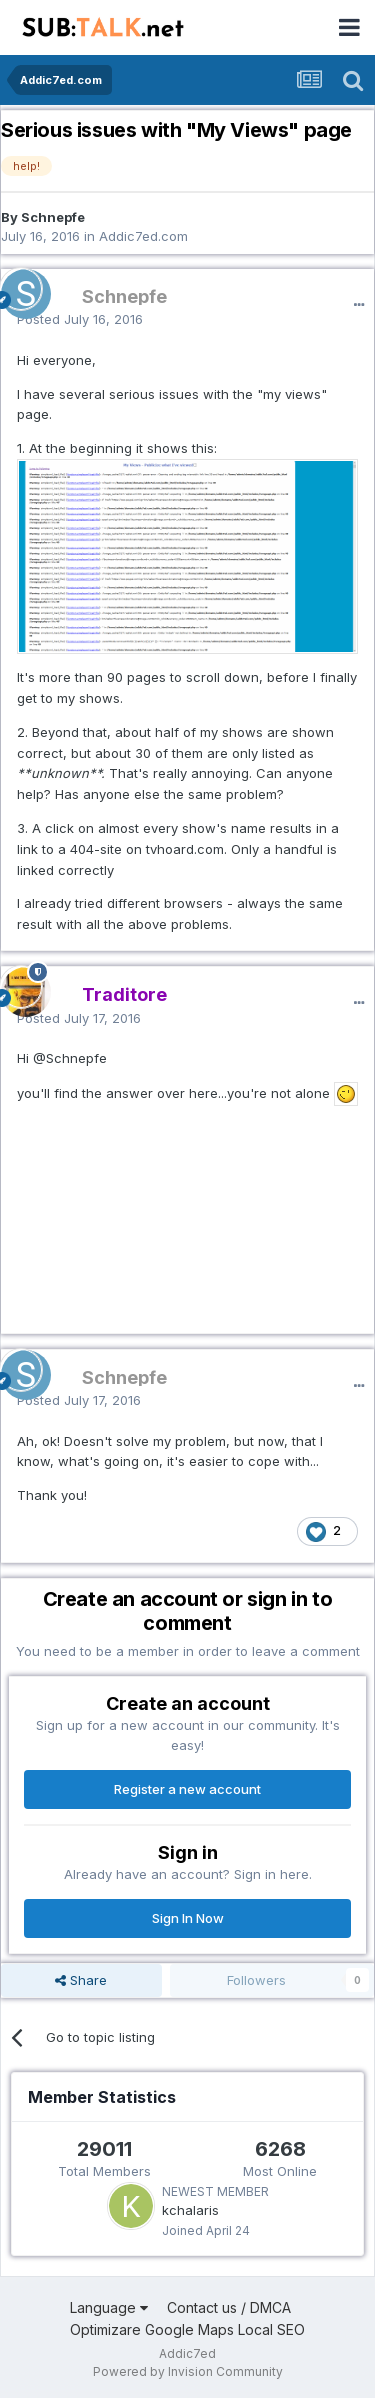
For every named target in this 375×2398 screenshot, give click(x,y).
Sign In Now (188, 1918)
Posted (80, 319)
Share (81, 1980)
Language (109, 2307)
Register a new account (187, 1789)
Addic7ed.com (143, 236)
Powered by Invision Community (188, 2371)
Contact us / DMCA (229, 2307)
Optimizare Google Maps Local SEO (187, 2329)
